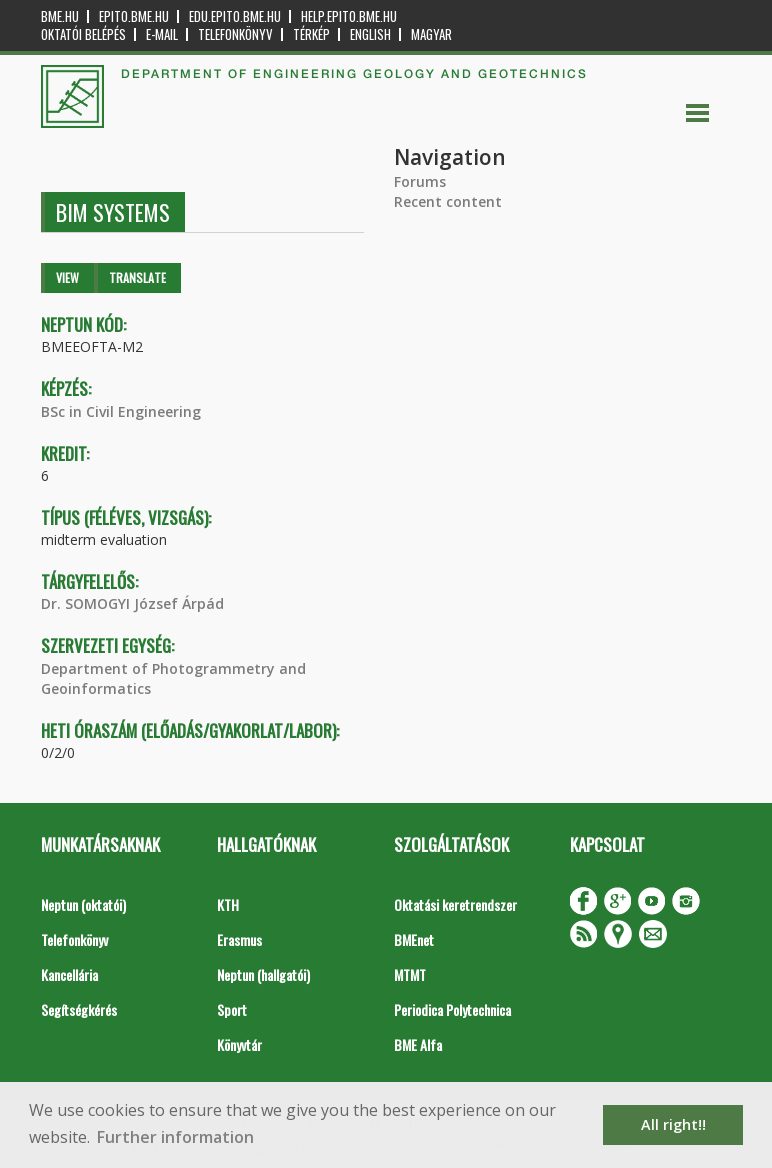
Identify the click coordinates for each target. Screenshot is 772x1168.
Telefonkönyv (235, 34)
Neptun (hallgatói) (263, 974)
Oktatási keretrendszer (455, 904)
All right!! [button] (673, 1124)
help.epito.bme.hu (349, 16)
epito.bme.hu (134, 16)
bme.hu (60, 16)
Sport (232, 1009)
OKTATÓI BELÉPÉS (83, 34)
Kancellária (69, 974)
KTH (228, 904)
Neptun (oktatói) (83, 904)
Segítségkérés (79, 1009)
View (67, 277)
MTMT (410, 974)
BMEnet (414, 939)
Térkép (311, 34)
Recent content (448, 201)
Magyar (431, 34)
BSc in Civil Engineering (121, 411)
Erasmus (239, 939)
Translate (137, 277)
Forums (420, 181)
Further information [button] (175, 1137)
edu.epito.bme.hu (235, 16)
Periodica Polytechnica (452, 1009)
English (370, 34)
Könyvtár (239, 1044)
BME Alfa (418, 1044)
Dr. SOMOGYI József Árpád (132, 603)
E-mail (162, 34)
